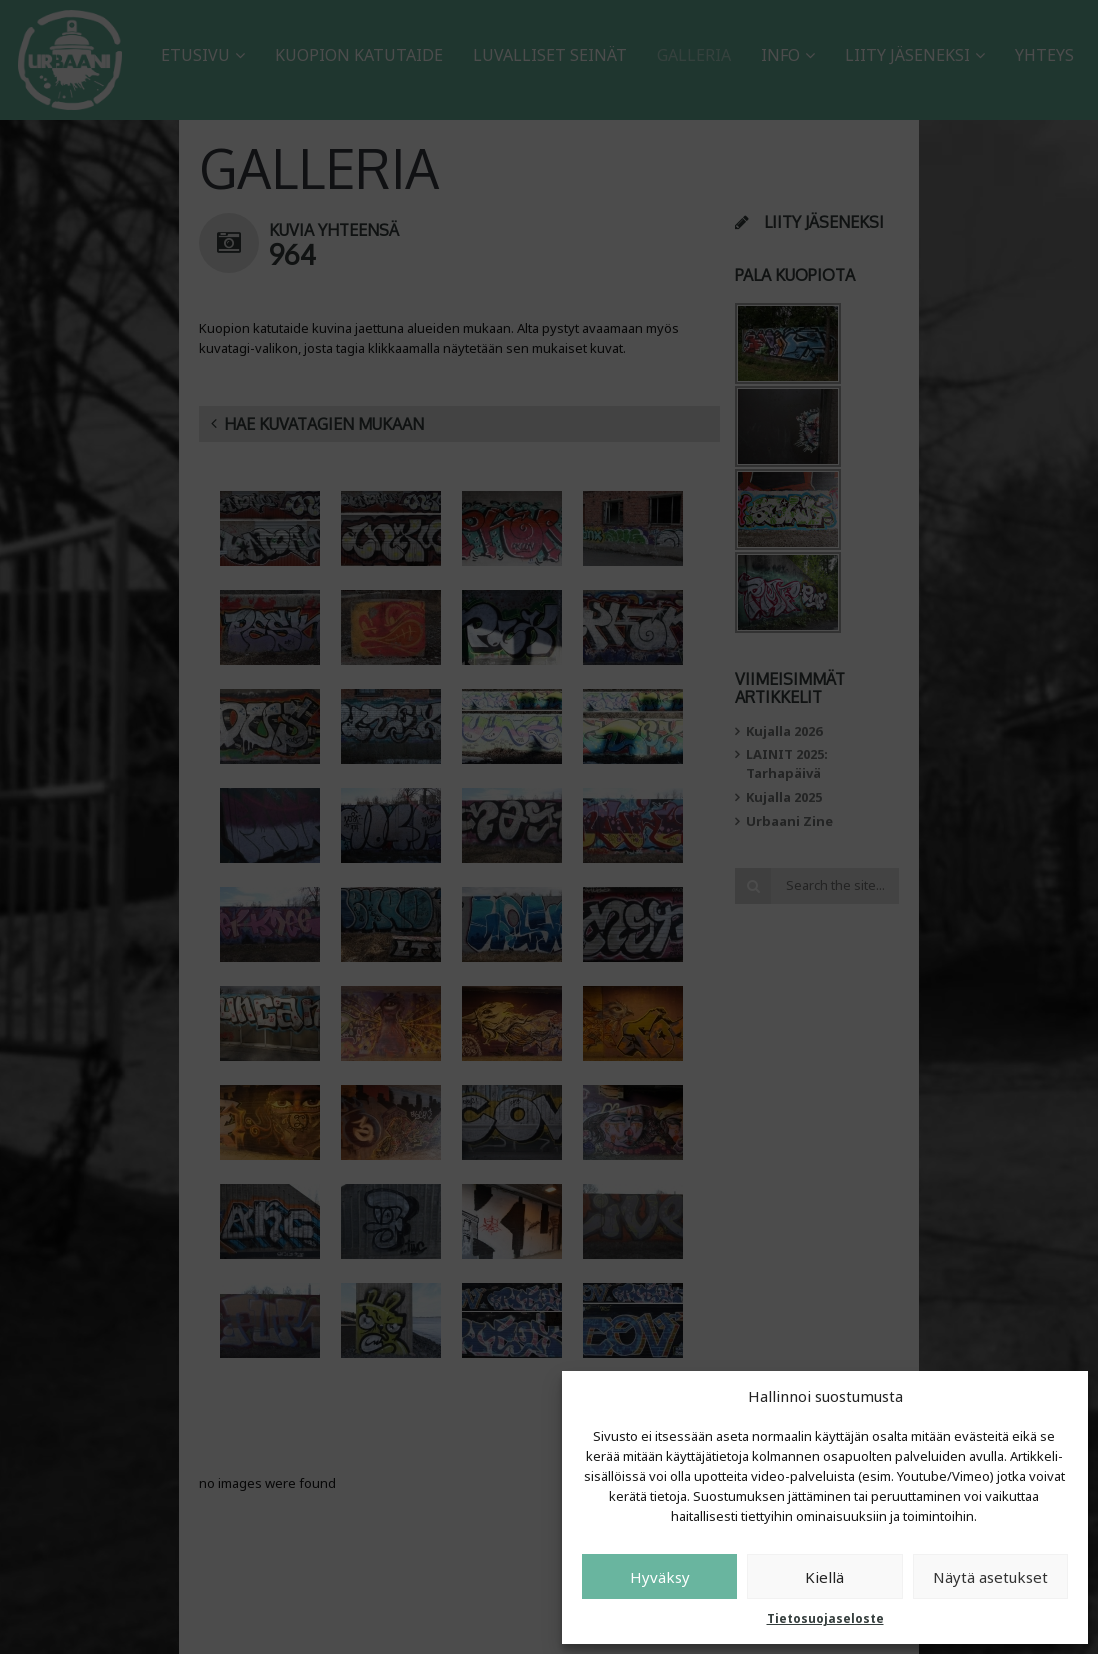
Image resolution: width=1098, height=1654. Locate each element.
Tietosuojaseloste (825, 1618)
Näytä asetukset (990, 1577)
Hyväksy (660, 1577)
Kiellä (824, 1577)
